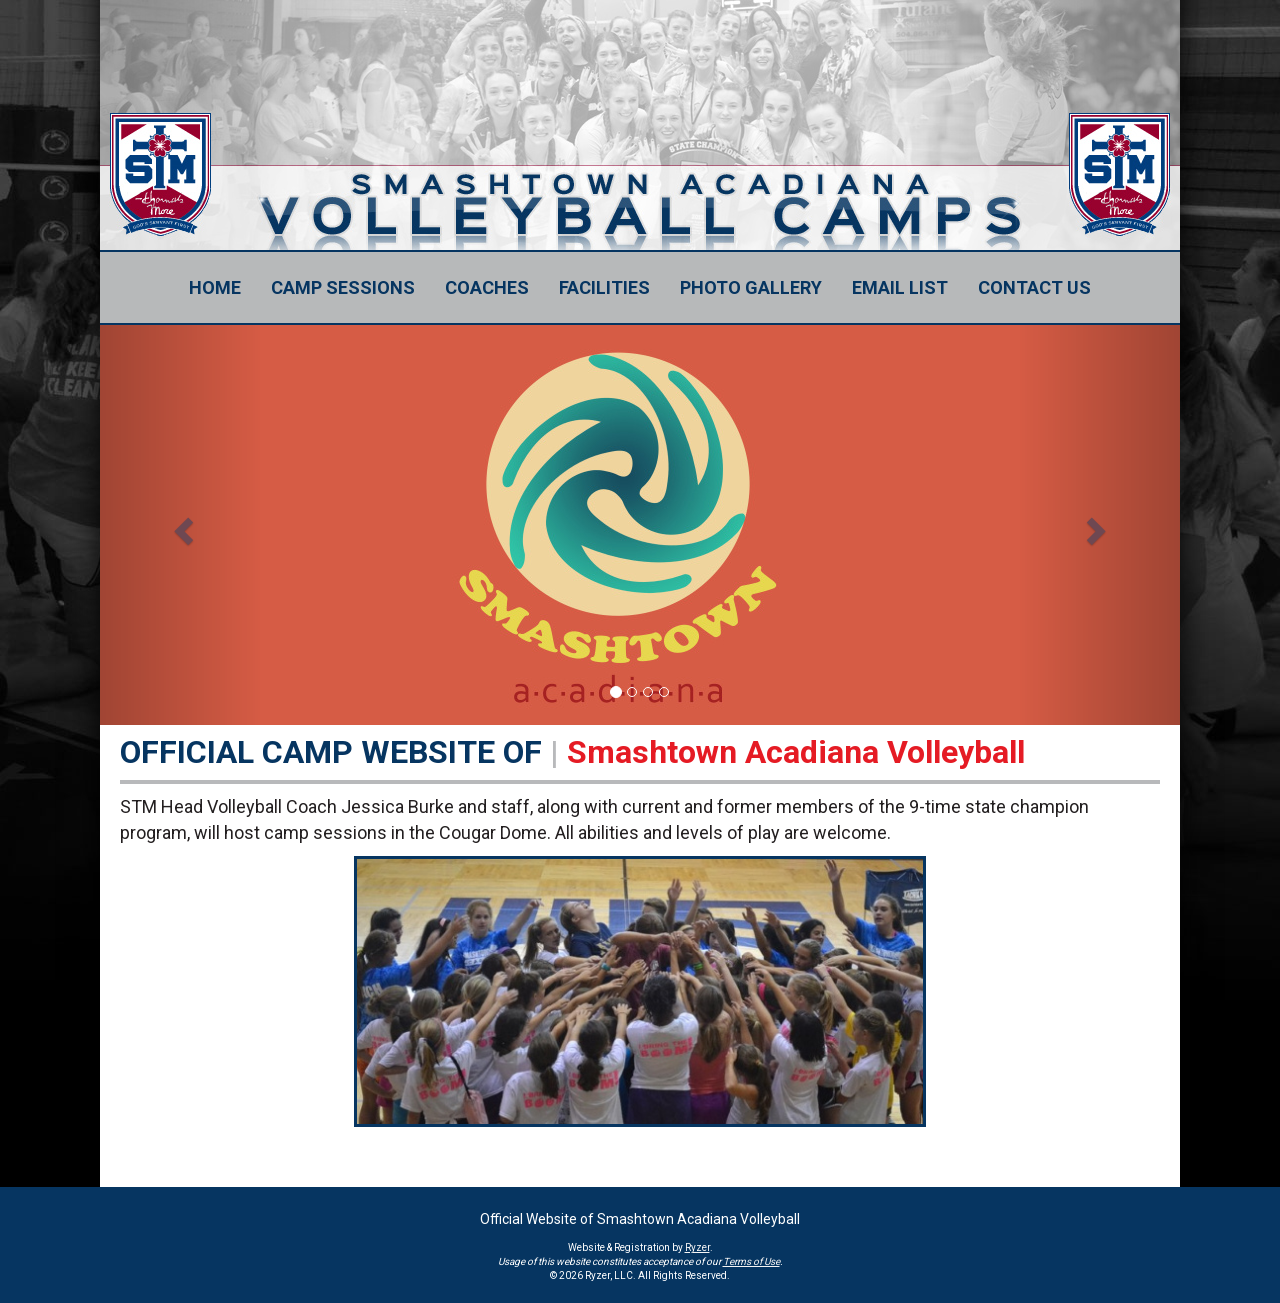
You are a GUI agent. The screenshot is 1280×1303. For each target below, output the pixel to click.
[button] (181, 525)
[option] (640, 525)
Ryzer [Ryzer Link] (697, 1247)
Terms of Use (751, 1261)
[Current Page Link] (215, 287)
